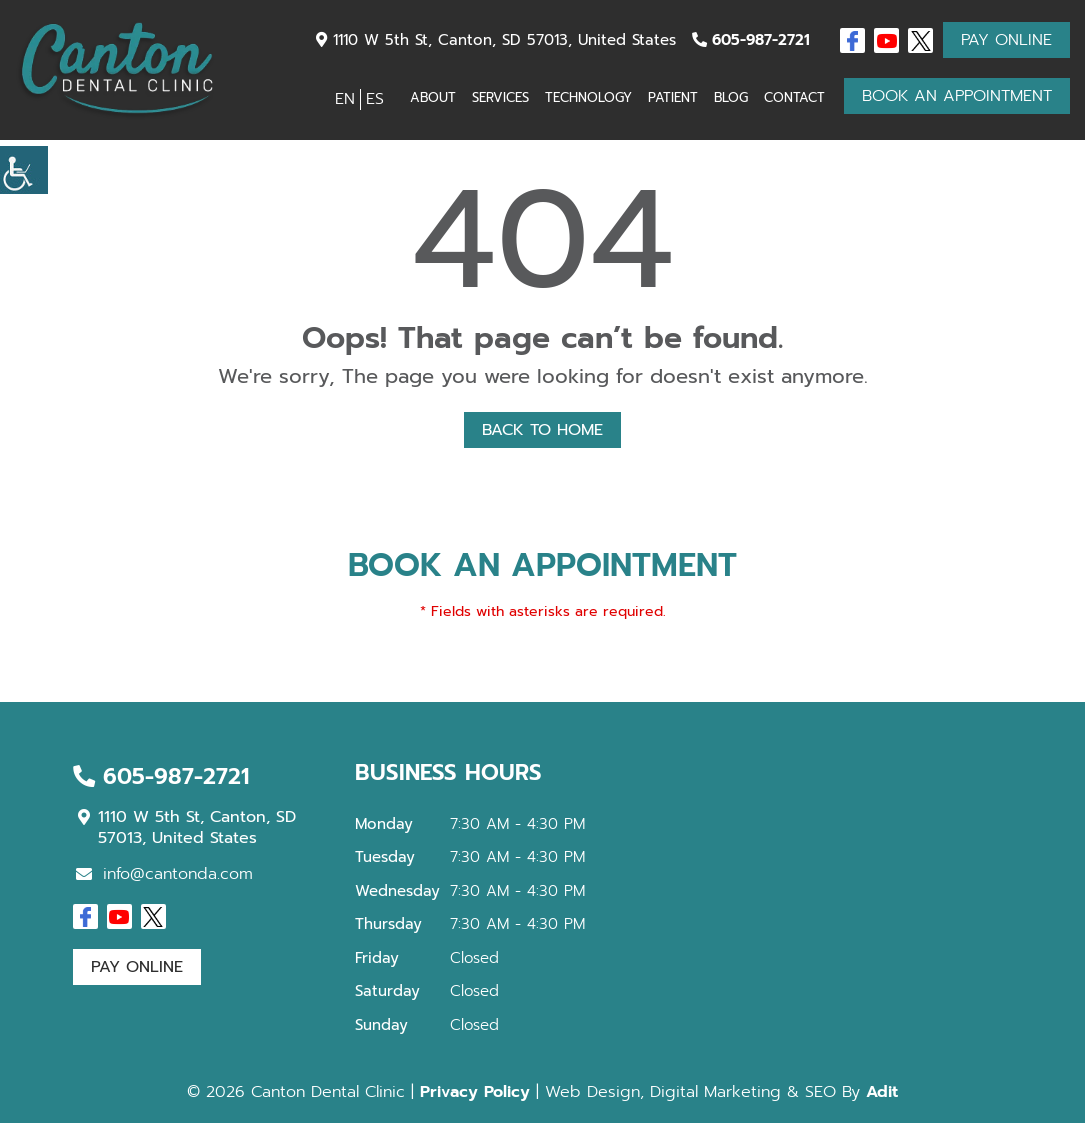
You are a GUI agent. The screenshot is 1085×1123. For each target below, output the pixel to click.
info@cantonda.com (164, 874)
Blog (731, 97)
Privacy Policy (475, 1092)
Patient (673, 97)
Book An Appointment (957, 96)
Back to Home (542, 430)
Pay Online (1006, 40)
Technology (588, 97)
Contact (794, 97)
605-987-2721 (751, 40)
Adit (882, 1092)
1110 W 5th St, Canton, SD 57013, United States (496, 40)
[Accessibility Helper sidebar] (24, 170)
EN (345, 99)
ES (375, 99)
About (433, 97)
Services (500, 97)
